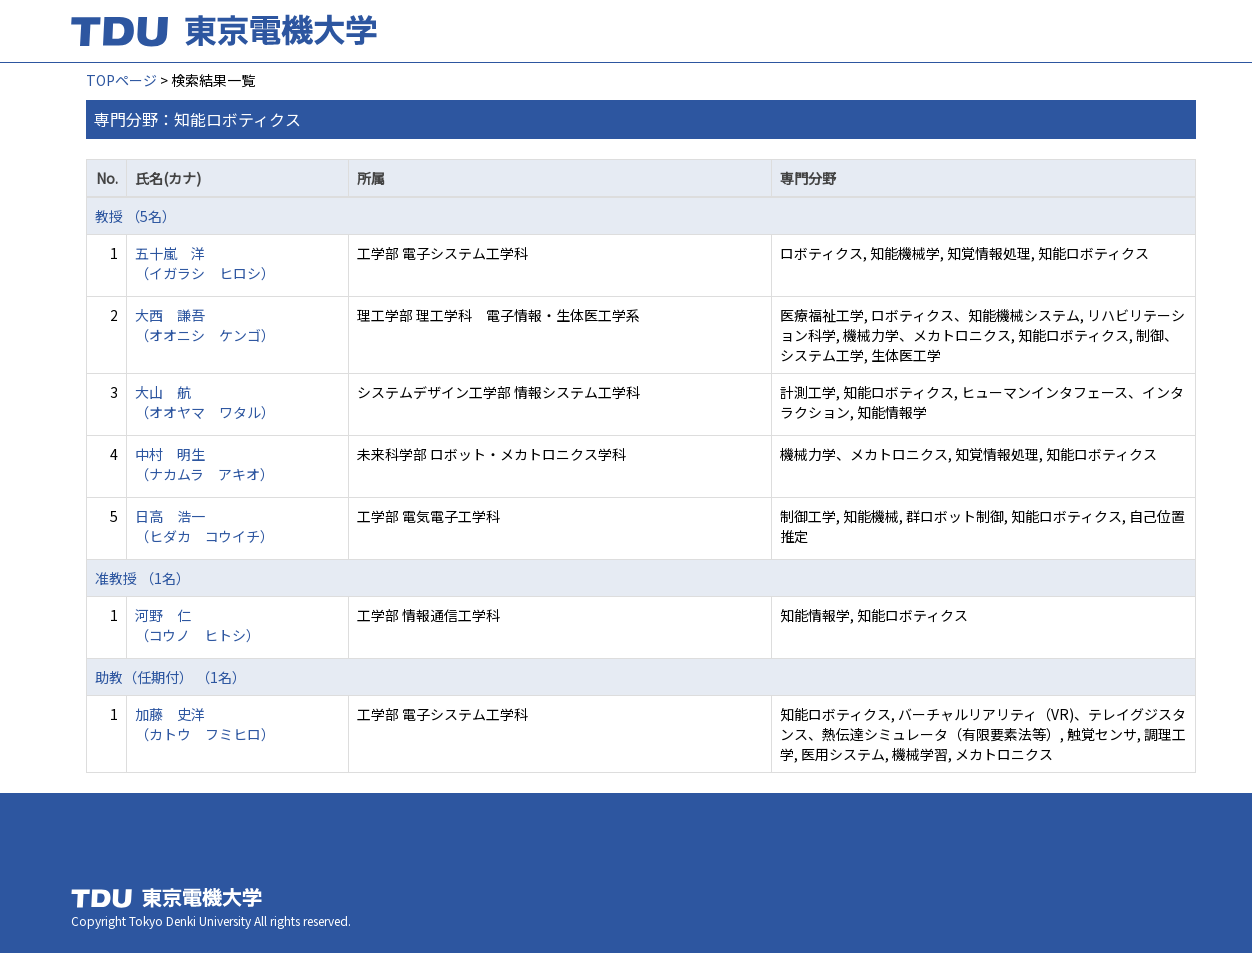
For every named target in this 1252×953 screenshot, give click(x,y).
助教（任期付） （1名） (170, 677)
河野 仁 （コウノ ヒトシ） (197, 625)
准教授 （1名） (142, 578)
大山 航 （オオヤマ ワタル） (205, 402)
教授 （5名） (135, 216)
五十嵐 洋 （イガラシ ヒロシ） (205, 263)
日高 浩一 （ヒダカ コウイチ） (204, 526)
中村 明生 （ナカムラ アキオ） (204, 464)
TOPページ (121, 80)
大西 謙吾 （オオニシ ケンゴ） (205, 325)
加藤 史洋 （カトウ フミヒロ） (205, 724)
